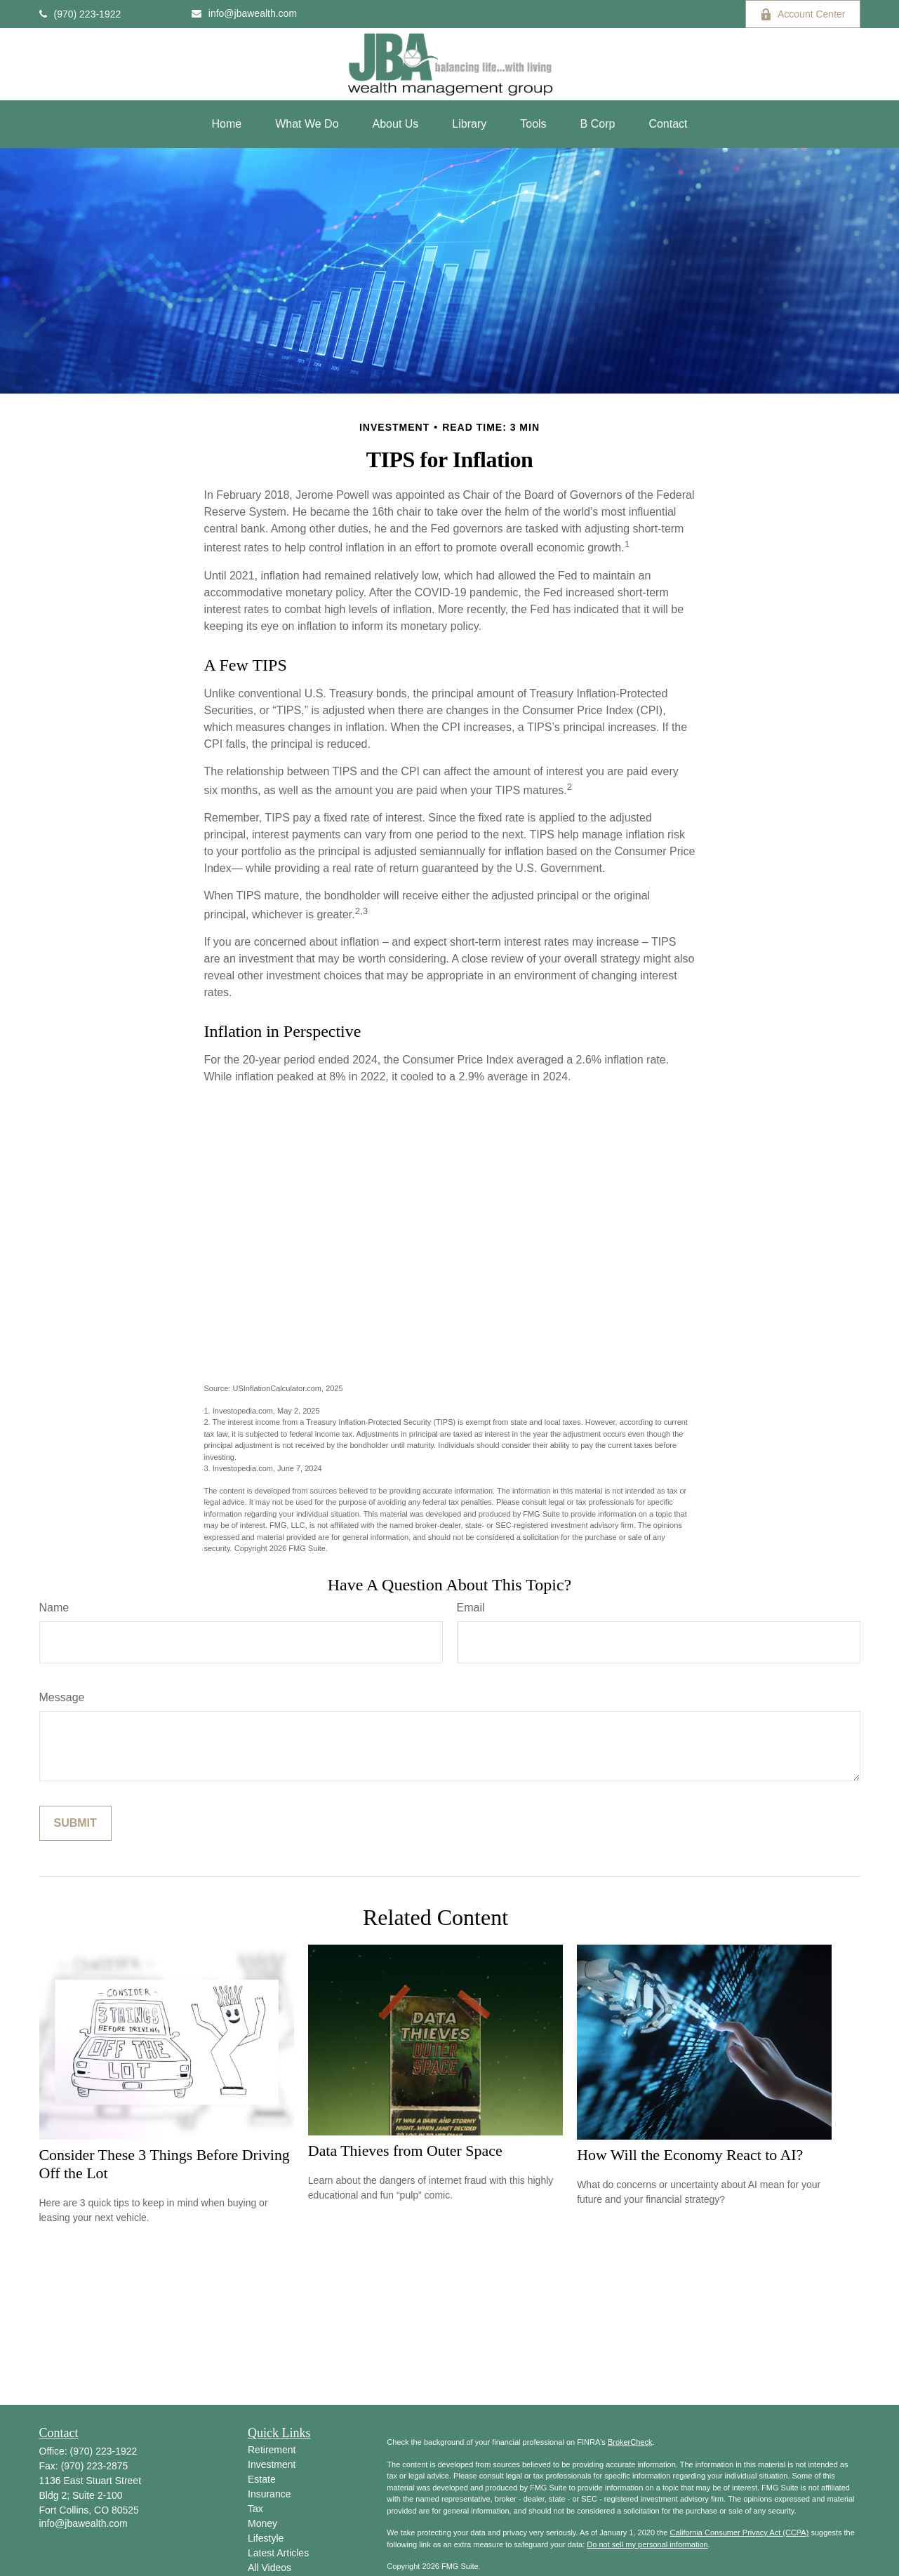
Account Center (803, 14)
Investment (271, 2464)
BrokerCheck (630, 2442)
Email (471, 1608)
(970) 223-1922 (80, 14)
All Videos (269, 2567)
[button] (226, 124)
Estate (262, 2479)
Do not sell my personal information (647, 2544)
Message (62, 1697)
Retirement (271, 2449)
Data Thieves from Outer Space (405, 2150)
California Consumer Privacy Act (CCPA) (739, 2532)
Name (54, 1608)
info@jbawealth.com (244, 13)
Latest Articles (278, 2552)
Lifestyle (266, 2538)
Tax (255, 2508)
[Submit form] (75, 1823)
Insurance (269, 2494)
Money (262, 2523)
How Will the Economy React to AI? (690, 2155)
